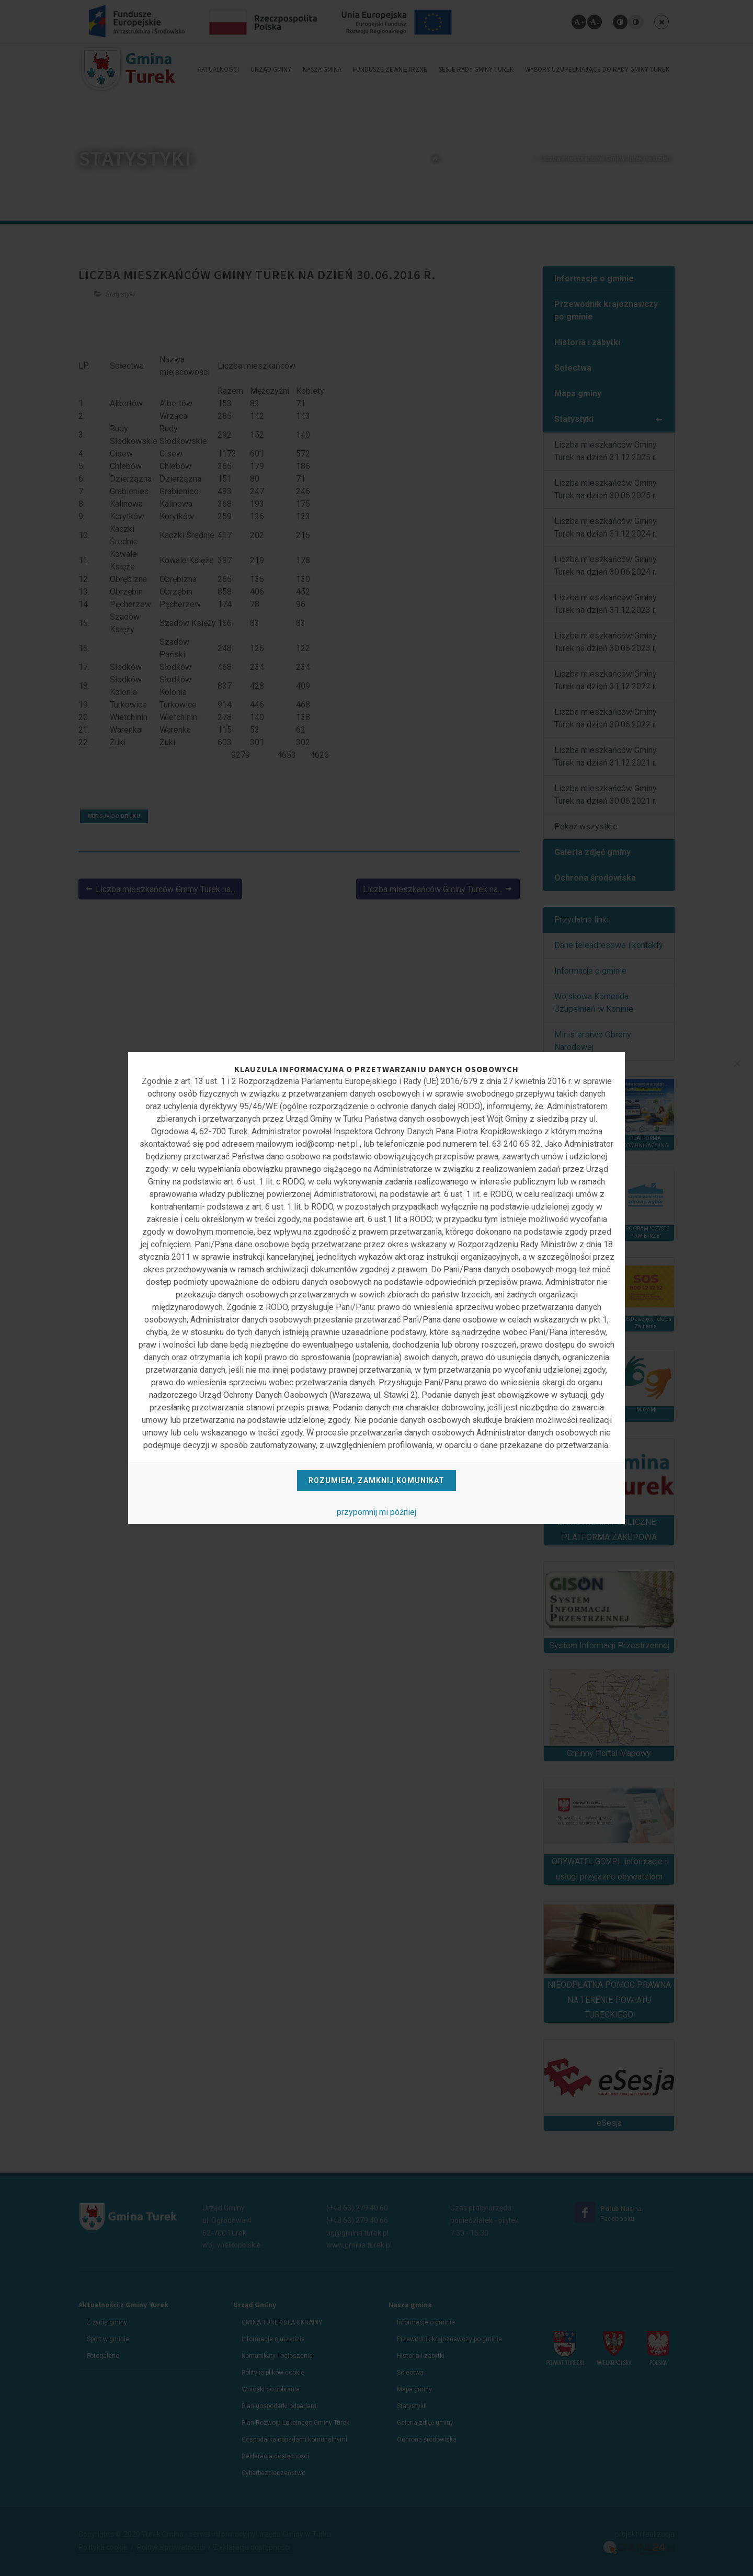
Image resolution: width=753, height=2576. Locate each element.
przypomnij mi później (376, 1512)
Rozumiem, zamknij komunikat (376, 1480)
